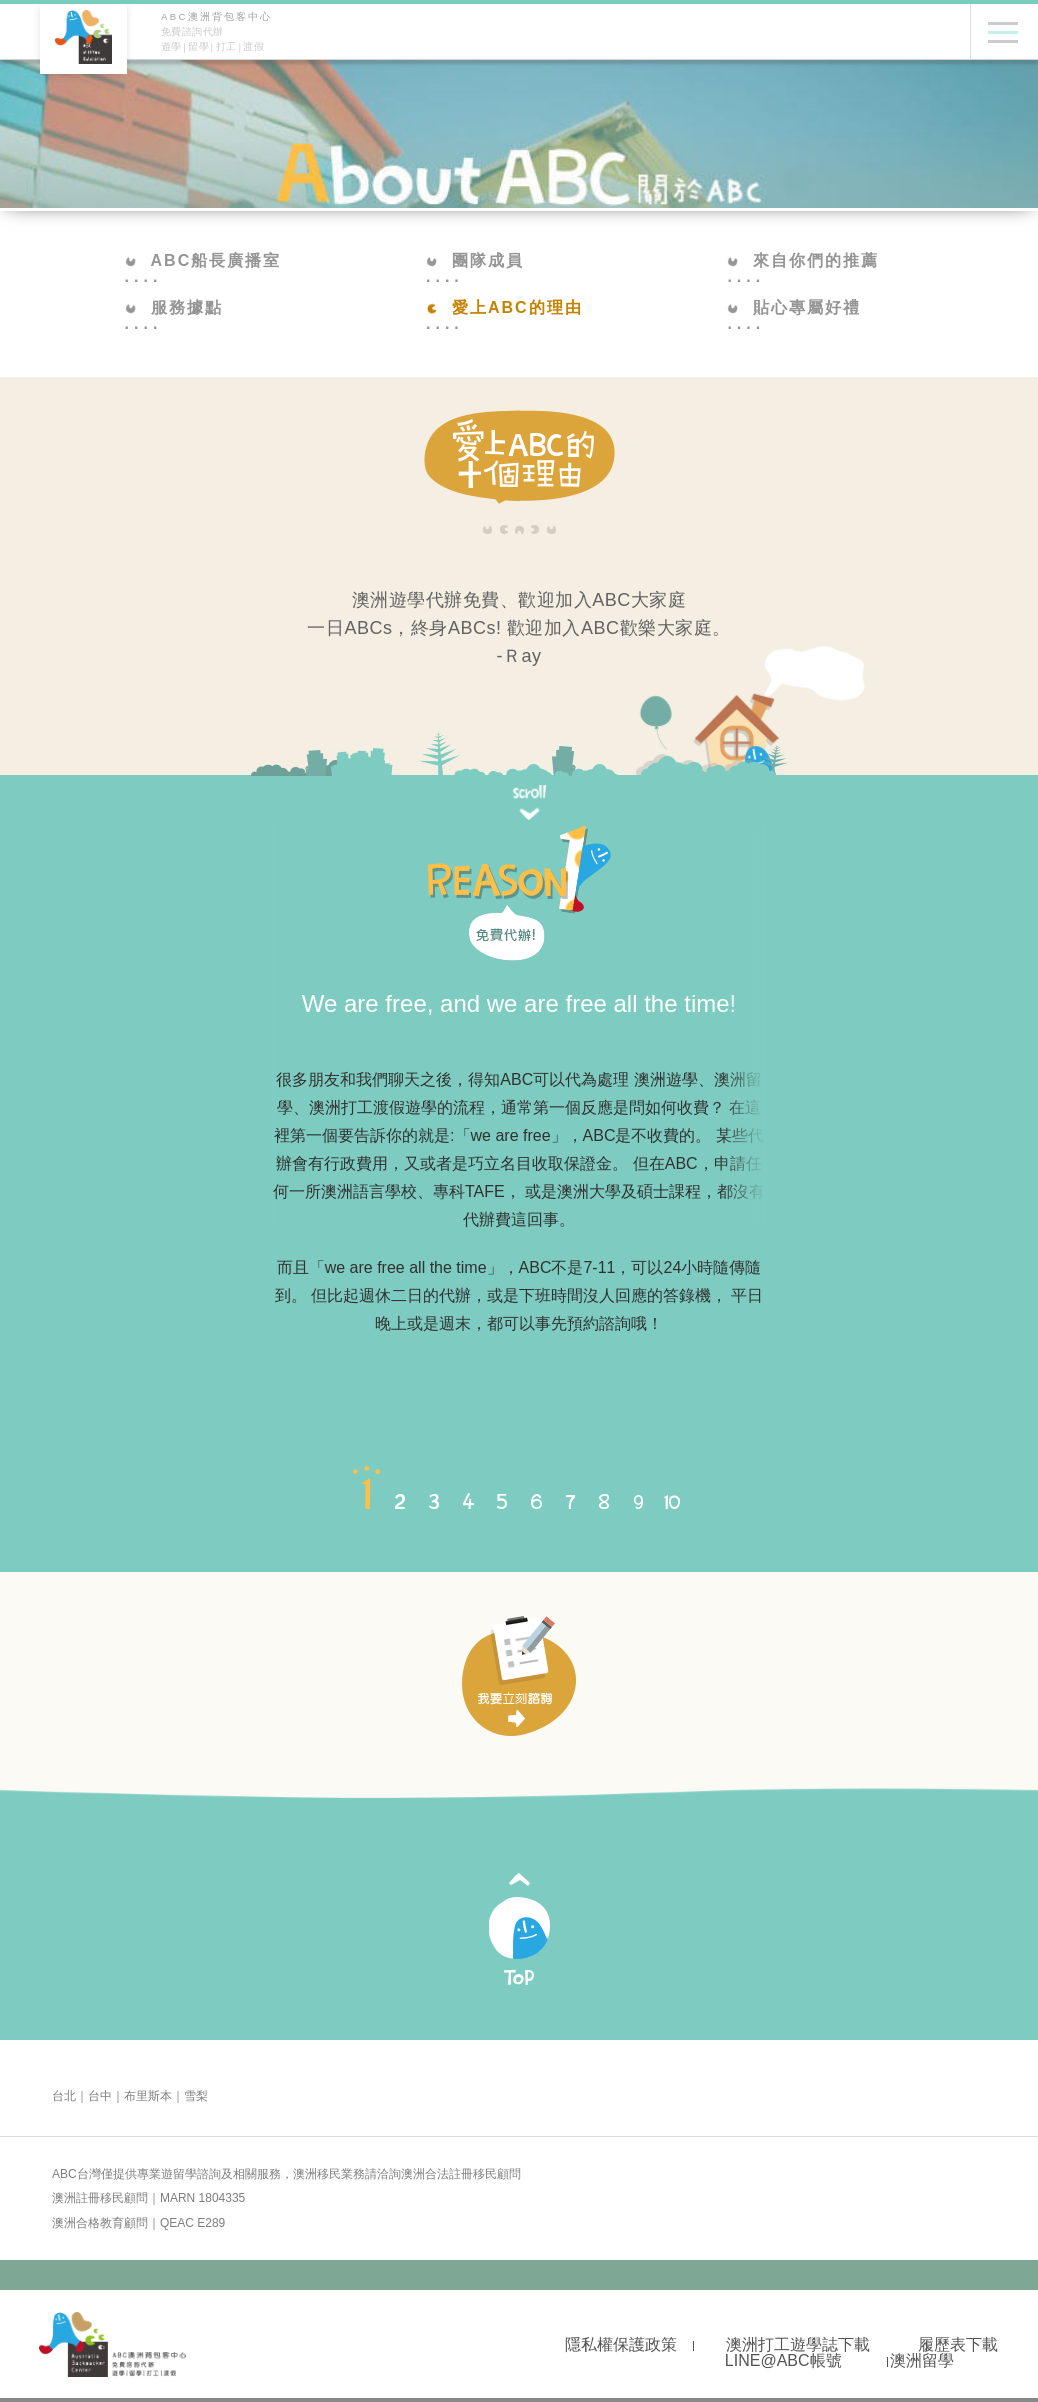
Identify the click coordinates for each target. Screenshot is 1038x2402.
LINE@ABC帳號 (783, 2360)
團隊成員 (475, 260)
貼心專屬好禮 (794, 307)
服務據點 (174, 307)
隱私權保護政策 (621, 2344)
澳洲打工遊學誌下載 (798, 2344)
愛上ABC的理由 (504, 307)
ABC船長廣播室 (203, 260)
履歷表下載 (958, 2344)
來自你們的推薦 (803, 260)
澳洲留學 (922, 2360)
